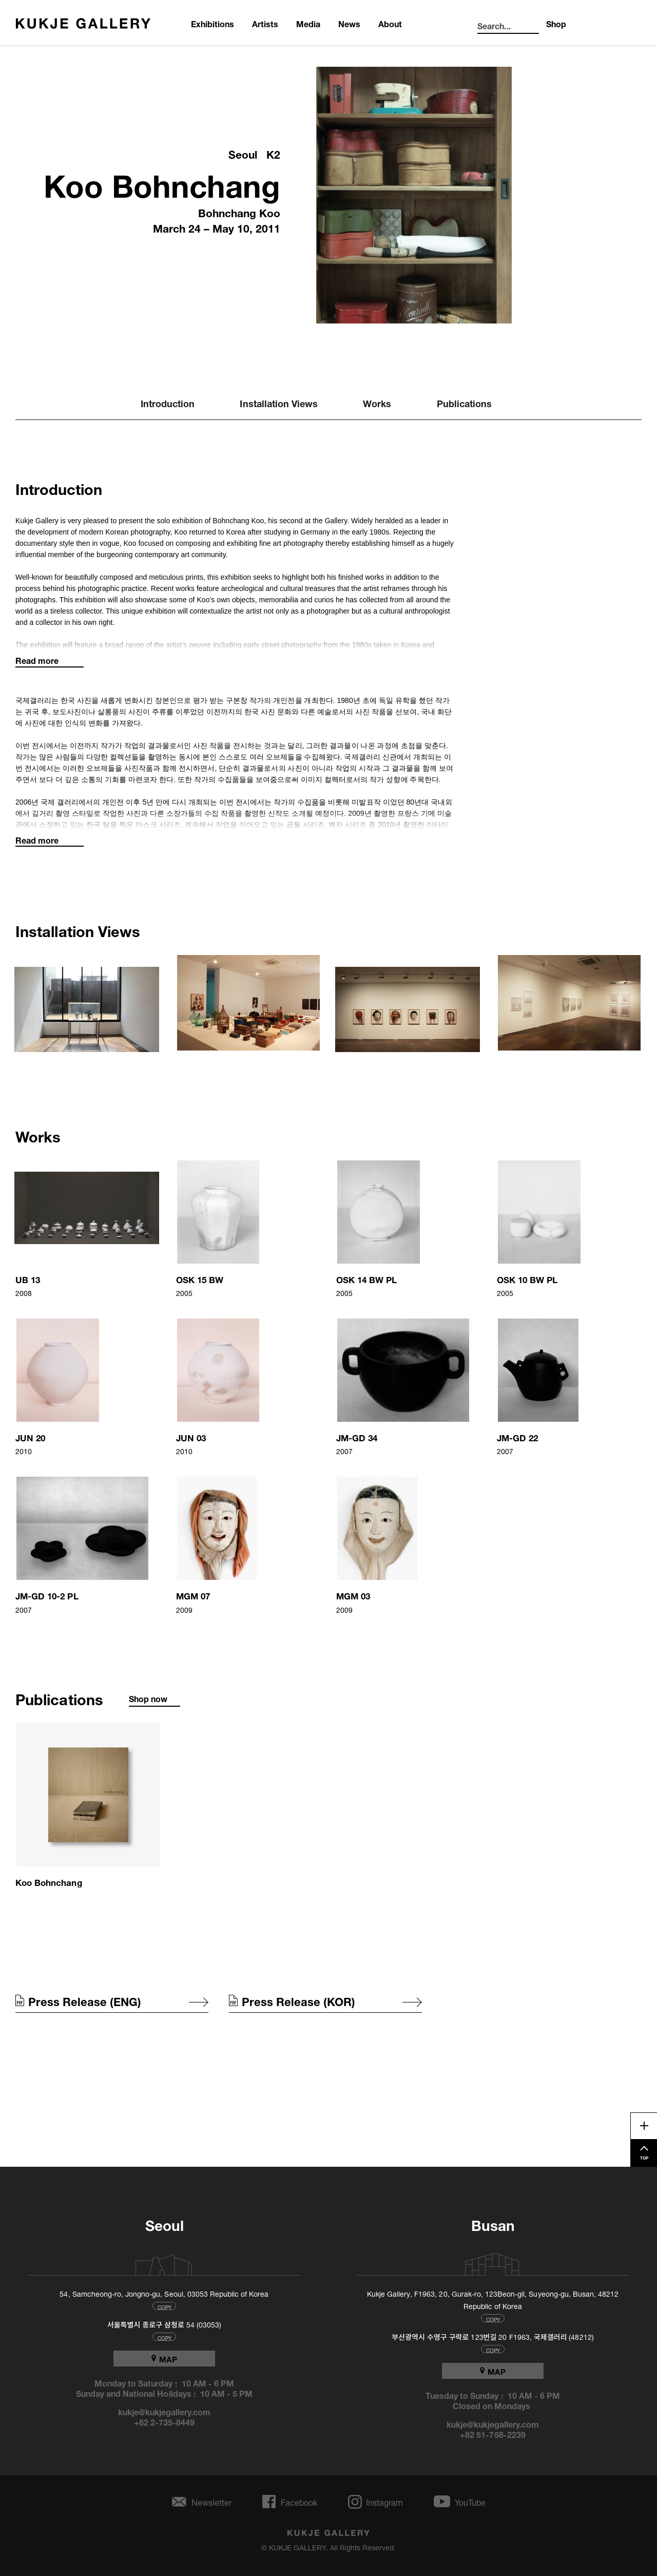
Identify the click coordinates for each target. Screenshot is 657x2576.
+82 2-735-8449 (164, 2421)
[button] (88, 1003)
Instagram (384, 2502)
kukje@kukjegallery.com (164, 2411)
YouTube (470, 2502)
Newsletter (211, 2502)
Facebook (299, 2502)
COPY (164, 2306)
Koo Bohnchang (162, 181)
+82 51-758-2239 (493, 2434)
